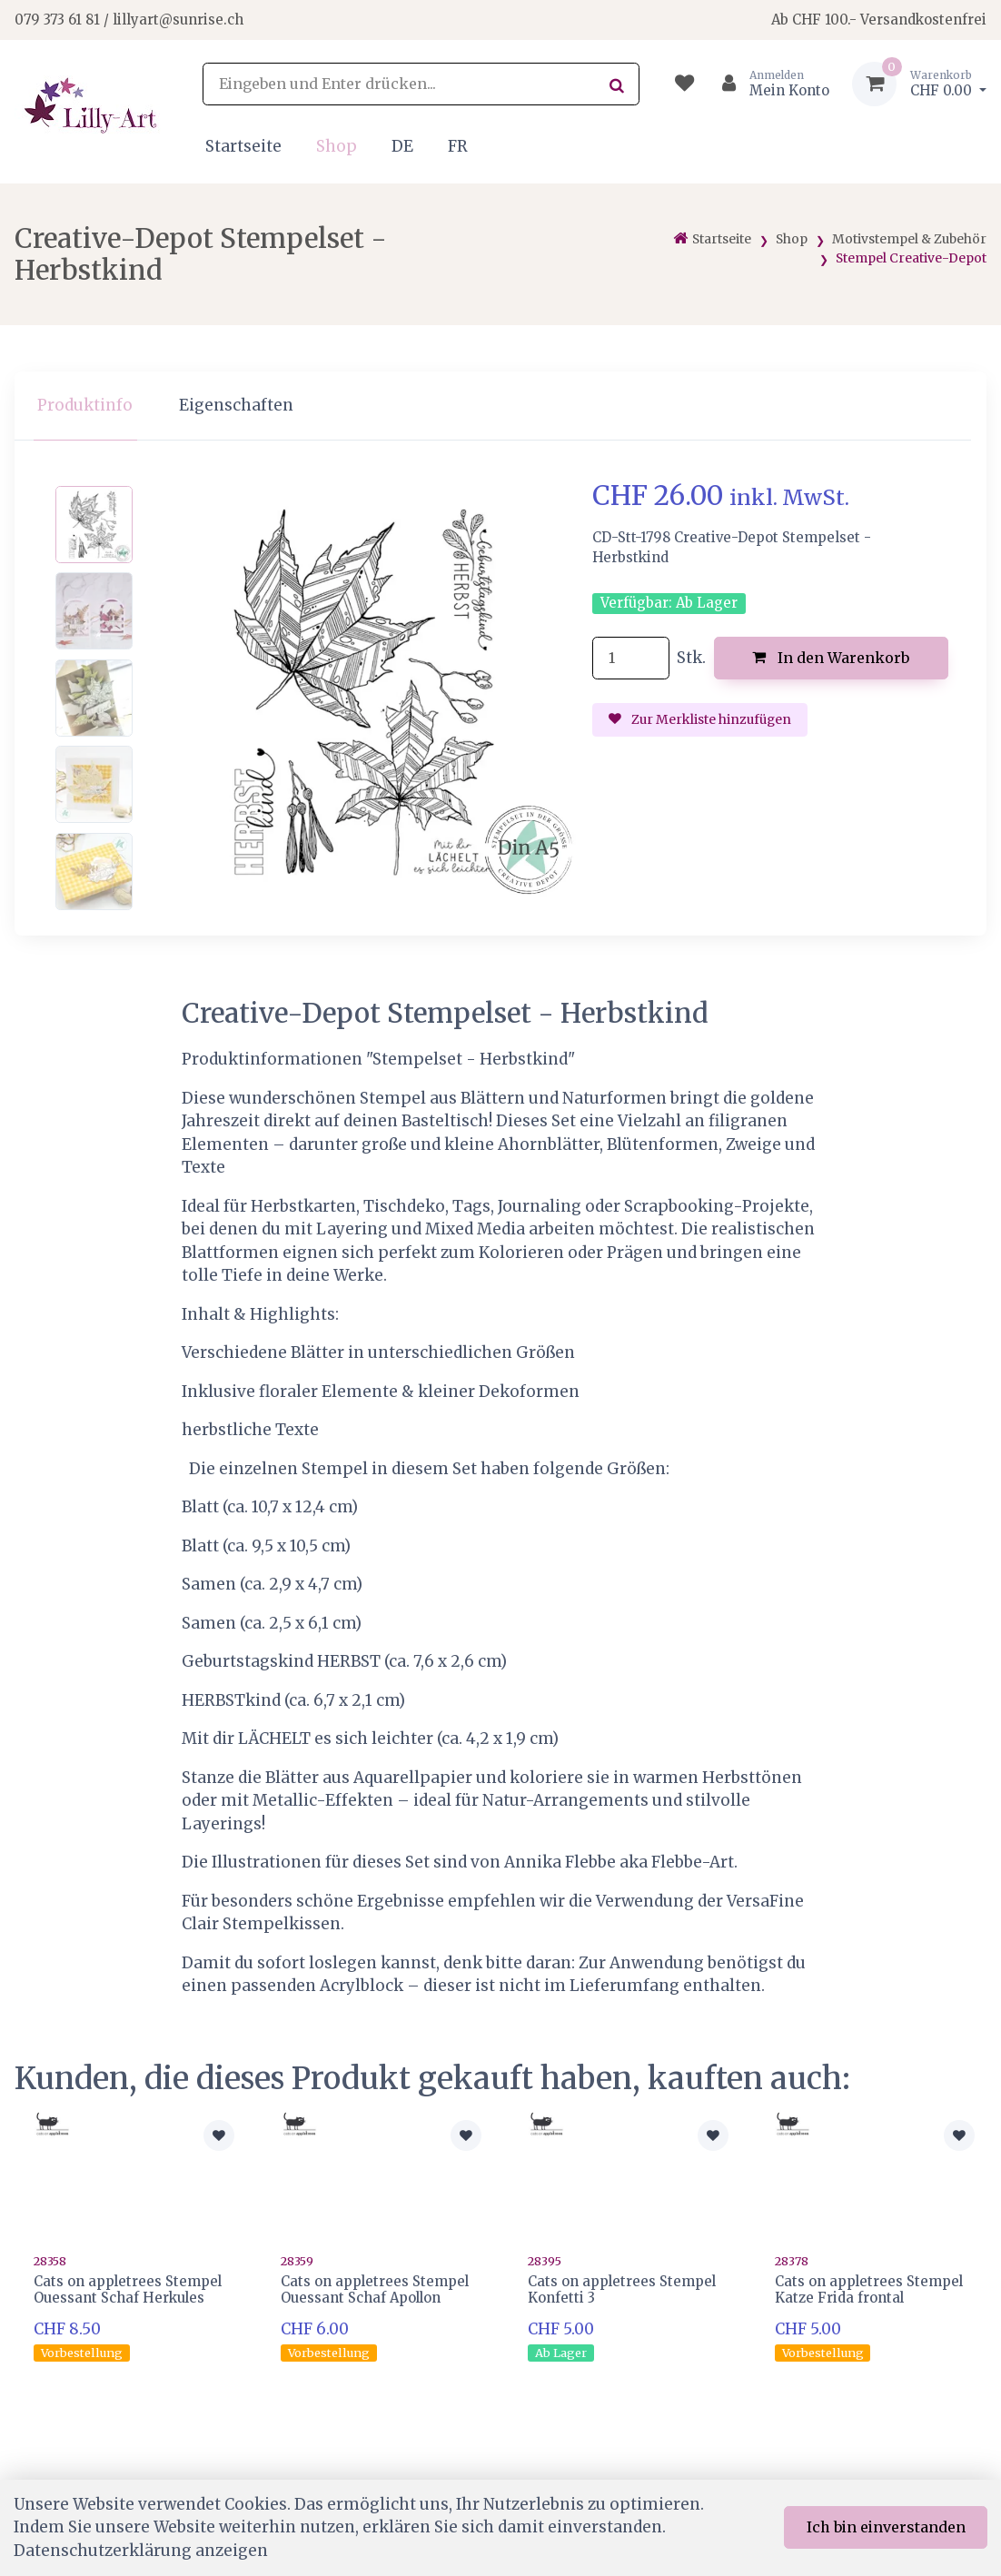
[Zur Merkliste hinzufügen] (218, 2135)
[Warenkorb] (919, 84)
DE (402, 146)
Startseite (243, 146)
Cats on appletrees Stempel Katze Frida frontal (869, 2289)
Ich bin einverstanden (886, 2527)
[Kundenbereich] (768, 84)
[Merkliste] (684, 84)
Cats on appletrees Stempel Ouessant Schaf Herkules (128, 2289)
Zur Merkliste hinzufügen (700, 719)
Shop (336, 146)
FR (458, 146)
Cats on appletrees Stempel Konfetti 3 (622, 2289)
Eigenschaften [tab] (236, 405)
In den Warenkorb (830, 658)
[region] (500, 406)
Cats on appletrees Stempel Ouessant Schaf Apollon (375, 2289)
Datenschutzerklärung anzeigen (141, 2551)
